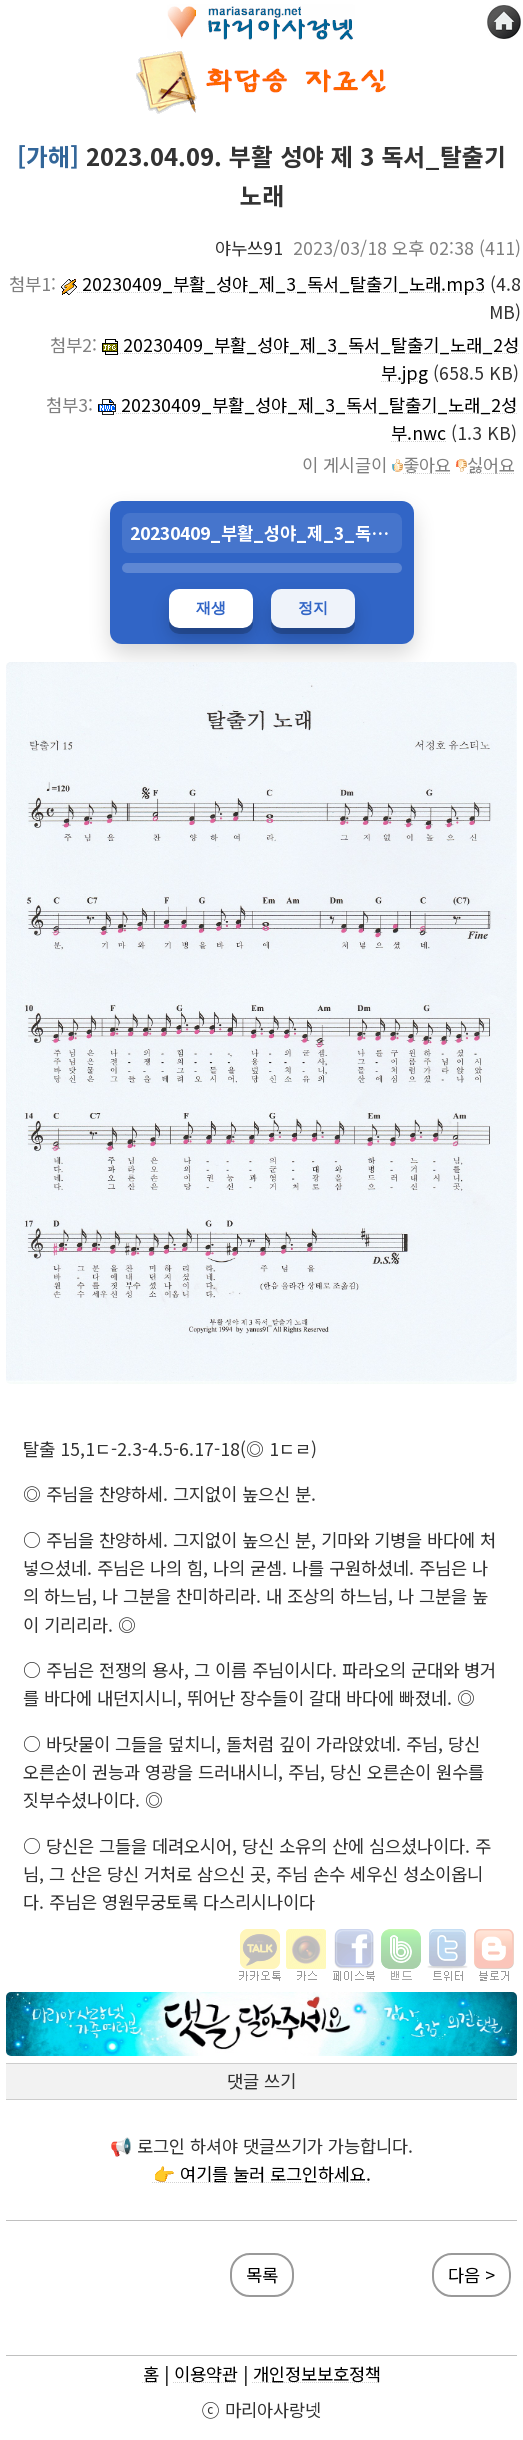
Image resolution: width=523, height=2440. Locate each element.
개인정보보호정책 (317, 2373)
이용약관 (206, 2373)
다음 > (471, 2274)
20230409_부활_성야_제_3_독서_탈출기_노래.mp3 (273, 283)
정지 (313, 607)
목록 (262, 2274)
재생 (211, 607)
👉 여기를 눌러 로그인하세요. (262, 2173)
